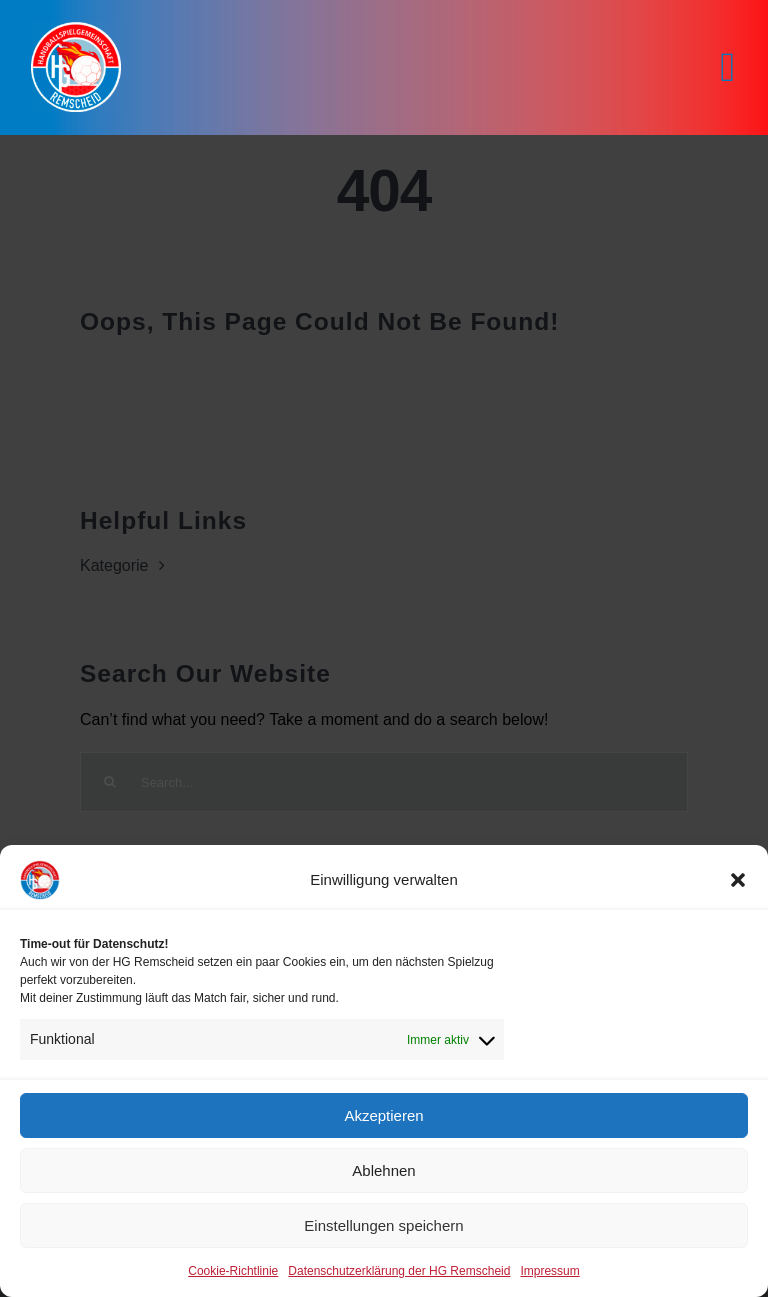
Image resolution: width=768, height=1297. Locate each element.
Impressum (549, 1271)
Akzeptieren (383, 1115)
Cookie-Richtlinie (233, 1271)
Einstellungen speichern (383, 1225)
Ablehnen (383, 1170)
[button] (738, 880)
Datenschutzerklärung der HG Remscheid (399, 1271)
